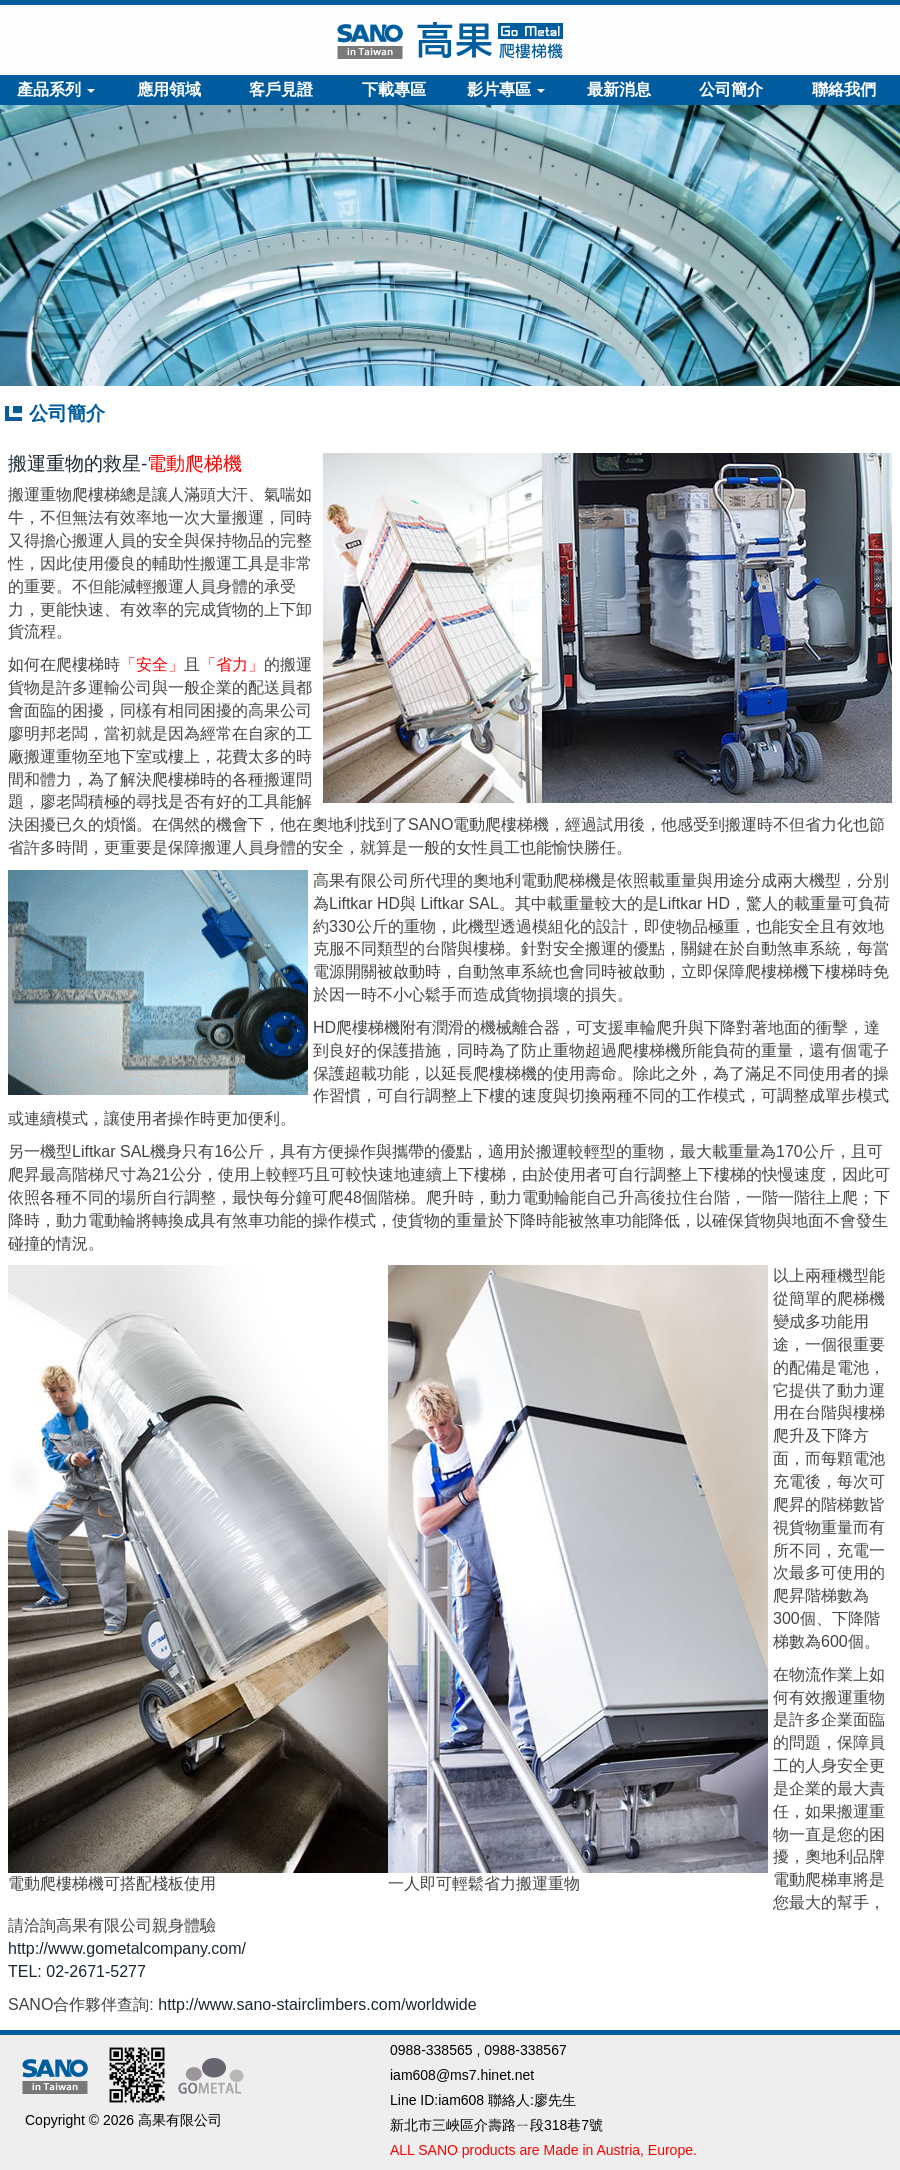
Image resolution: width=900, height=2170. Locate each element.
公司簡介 (731, 89)
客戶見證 (281, 89)
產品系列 (56, 89)
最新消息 (619, 89)
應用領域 (169, 89)
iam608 (461, 2100)
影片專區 (506, 89)
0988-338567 (525, 2050)
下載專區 (394, 89)
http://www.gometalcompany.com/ (127, 1948)
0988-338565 (431, 2050)
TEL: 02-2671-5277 (77, 1971)
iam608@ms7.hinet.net (462, 2075)
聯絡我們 (844, 89)
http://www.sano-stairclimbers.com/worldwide (317, 2004)
